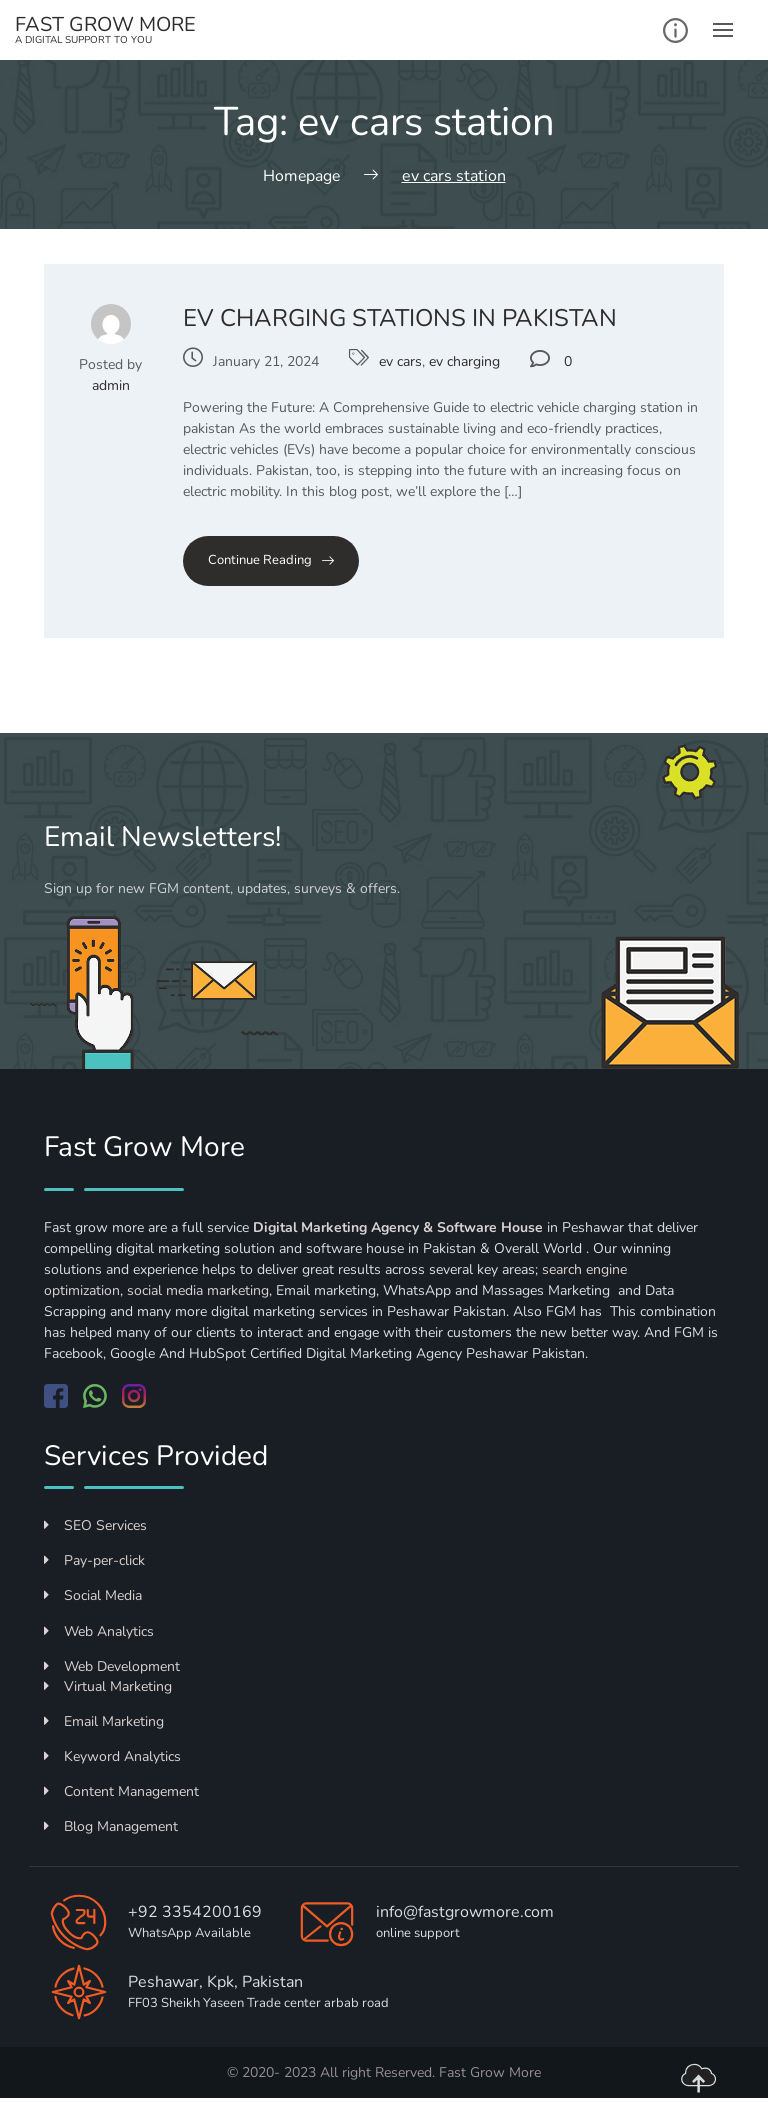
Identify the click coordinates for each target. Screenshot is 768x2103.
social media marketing (198, 1289)
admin (111, 384)
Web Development (112, 1665)
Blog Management (111, 1826)
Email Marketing (104, 1720)
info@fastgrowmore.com (465, 1912)
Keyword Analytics (112, 1755)
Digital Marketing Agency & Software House (398, 1226)
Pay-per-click (94, 1560)
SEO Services (95, 1524)
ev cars (400, 361)
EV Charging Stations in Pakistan (400, 317)
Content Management (121, 1790)
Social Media (93, 1595)
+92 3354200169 (195, 1912)
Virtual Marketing (108, 1685)
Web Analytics (99, 1630)
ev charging (464, 361)
